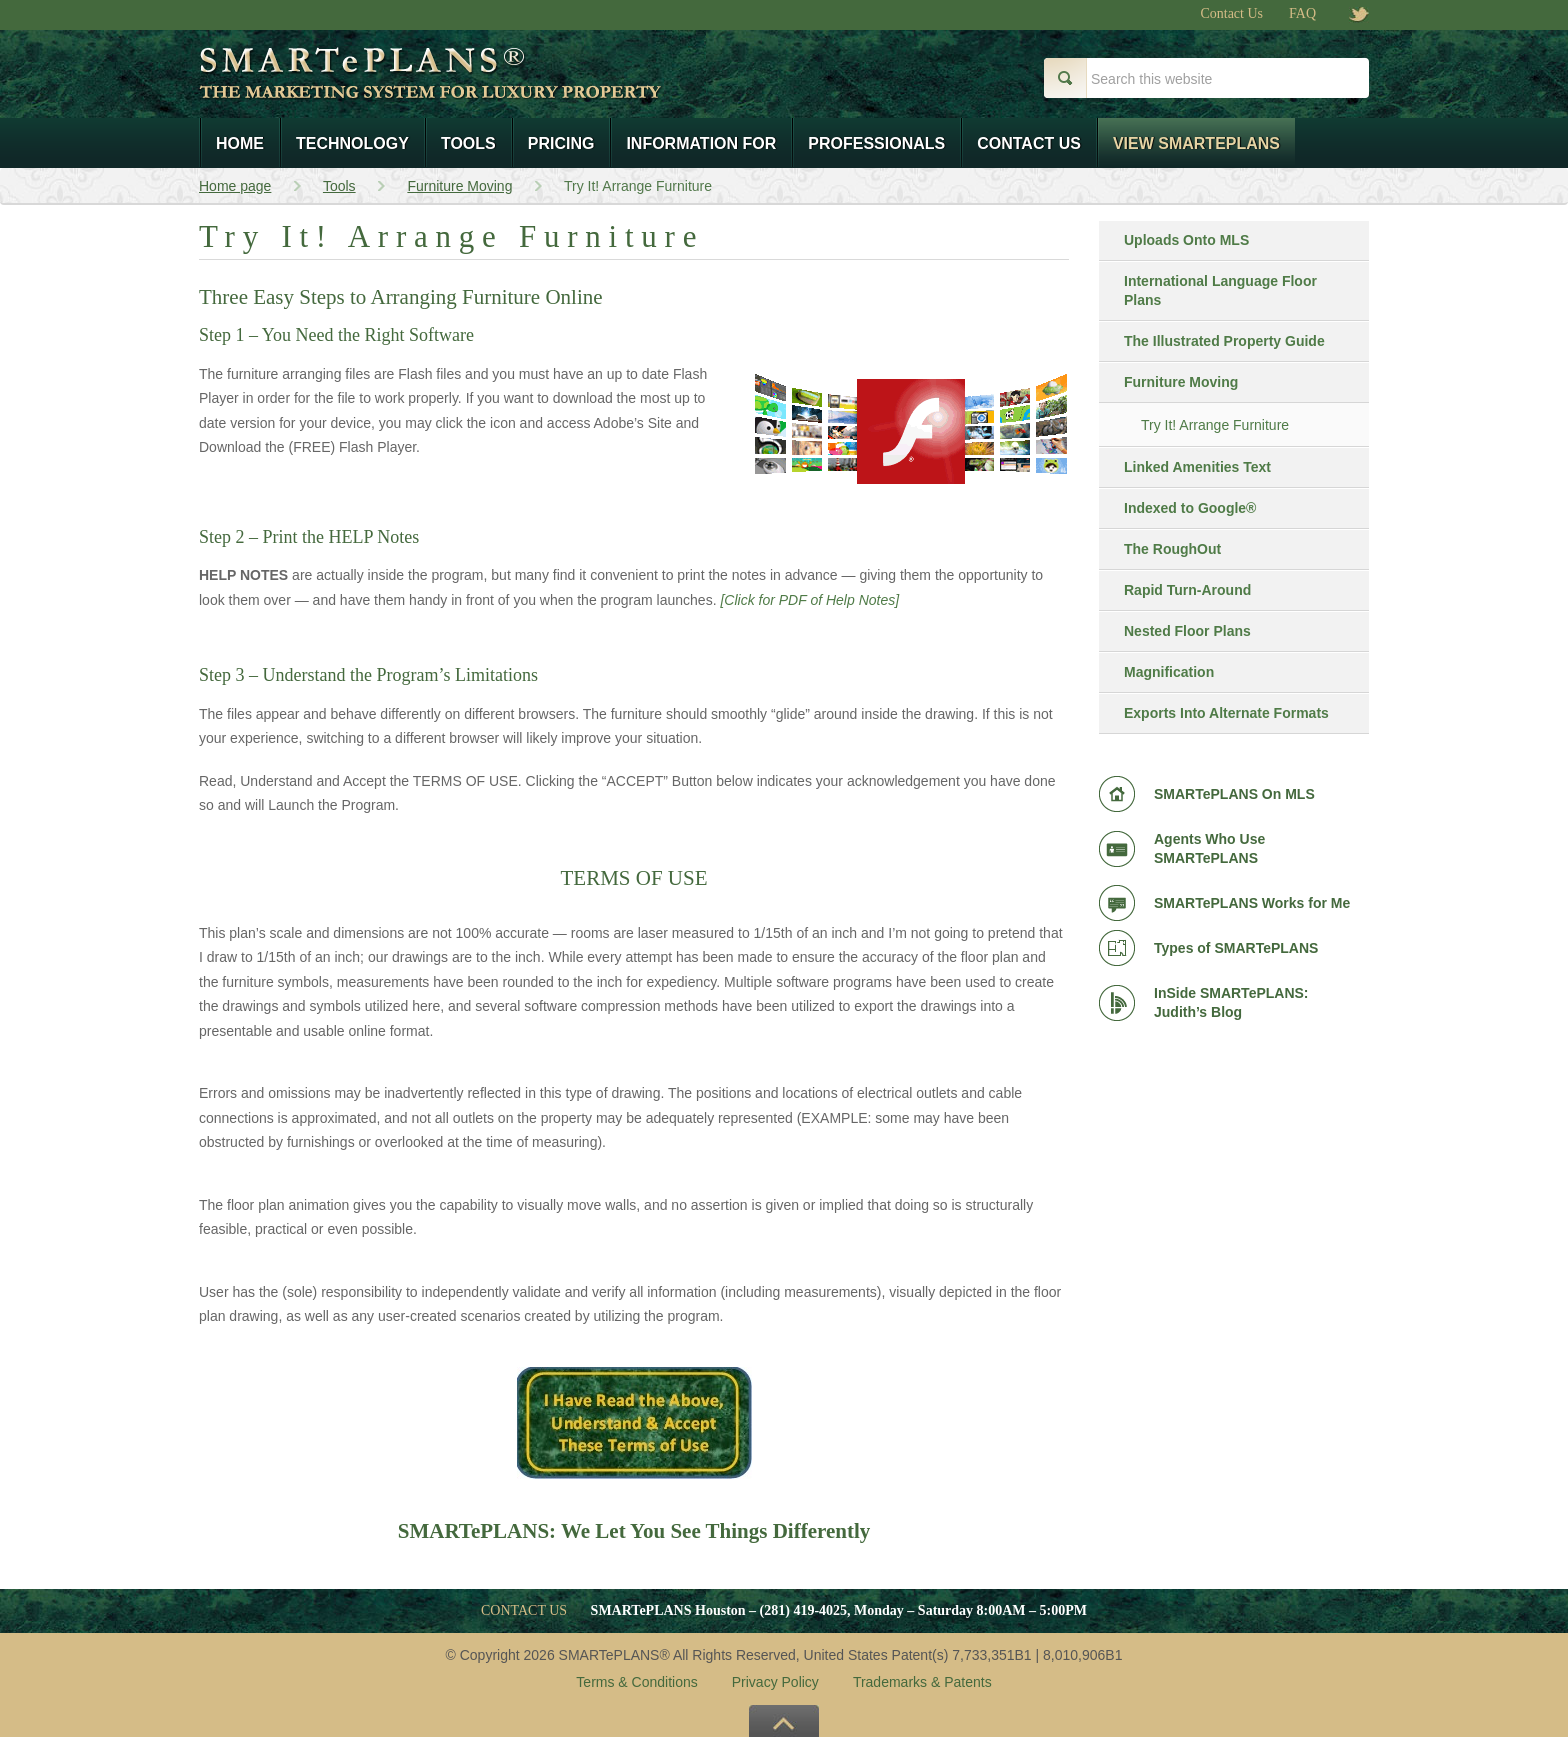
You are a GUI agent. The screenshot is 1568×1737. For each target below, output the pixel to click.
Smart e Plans (497, 88)
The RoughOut (1172, 549)
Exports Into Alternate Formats (1226, 713)
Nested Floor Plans (1187, 631)
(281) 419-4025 (804, 1610)
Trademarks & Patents (922, 1682)
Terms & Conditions (636, 1682)
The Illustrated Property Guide (1224, 341)
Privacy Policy (775, 1682)
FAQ (1302, 14)
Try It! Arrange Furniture (1215, 425)
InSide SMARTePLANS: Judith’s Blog (1231, 1002)
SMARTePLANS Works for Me (1252, 903)
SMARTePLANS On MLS (1234, 794)
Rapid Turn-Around (1187, 590)
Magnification (1169, 672)
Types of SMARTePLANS (1236, 948)
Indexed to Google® (1190, 508)
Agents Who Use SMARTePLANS (1209, 848)
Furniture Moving (1181, 382)
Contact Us (1231, 14)
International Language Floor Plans (1220, 290)
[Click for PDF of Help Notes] (809, 600)
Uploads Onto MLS (1186, 240)
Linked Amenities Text (1197, 467)
